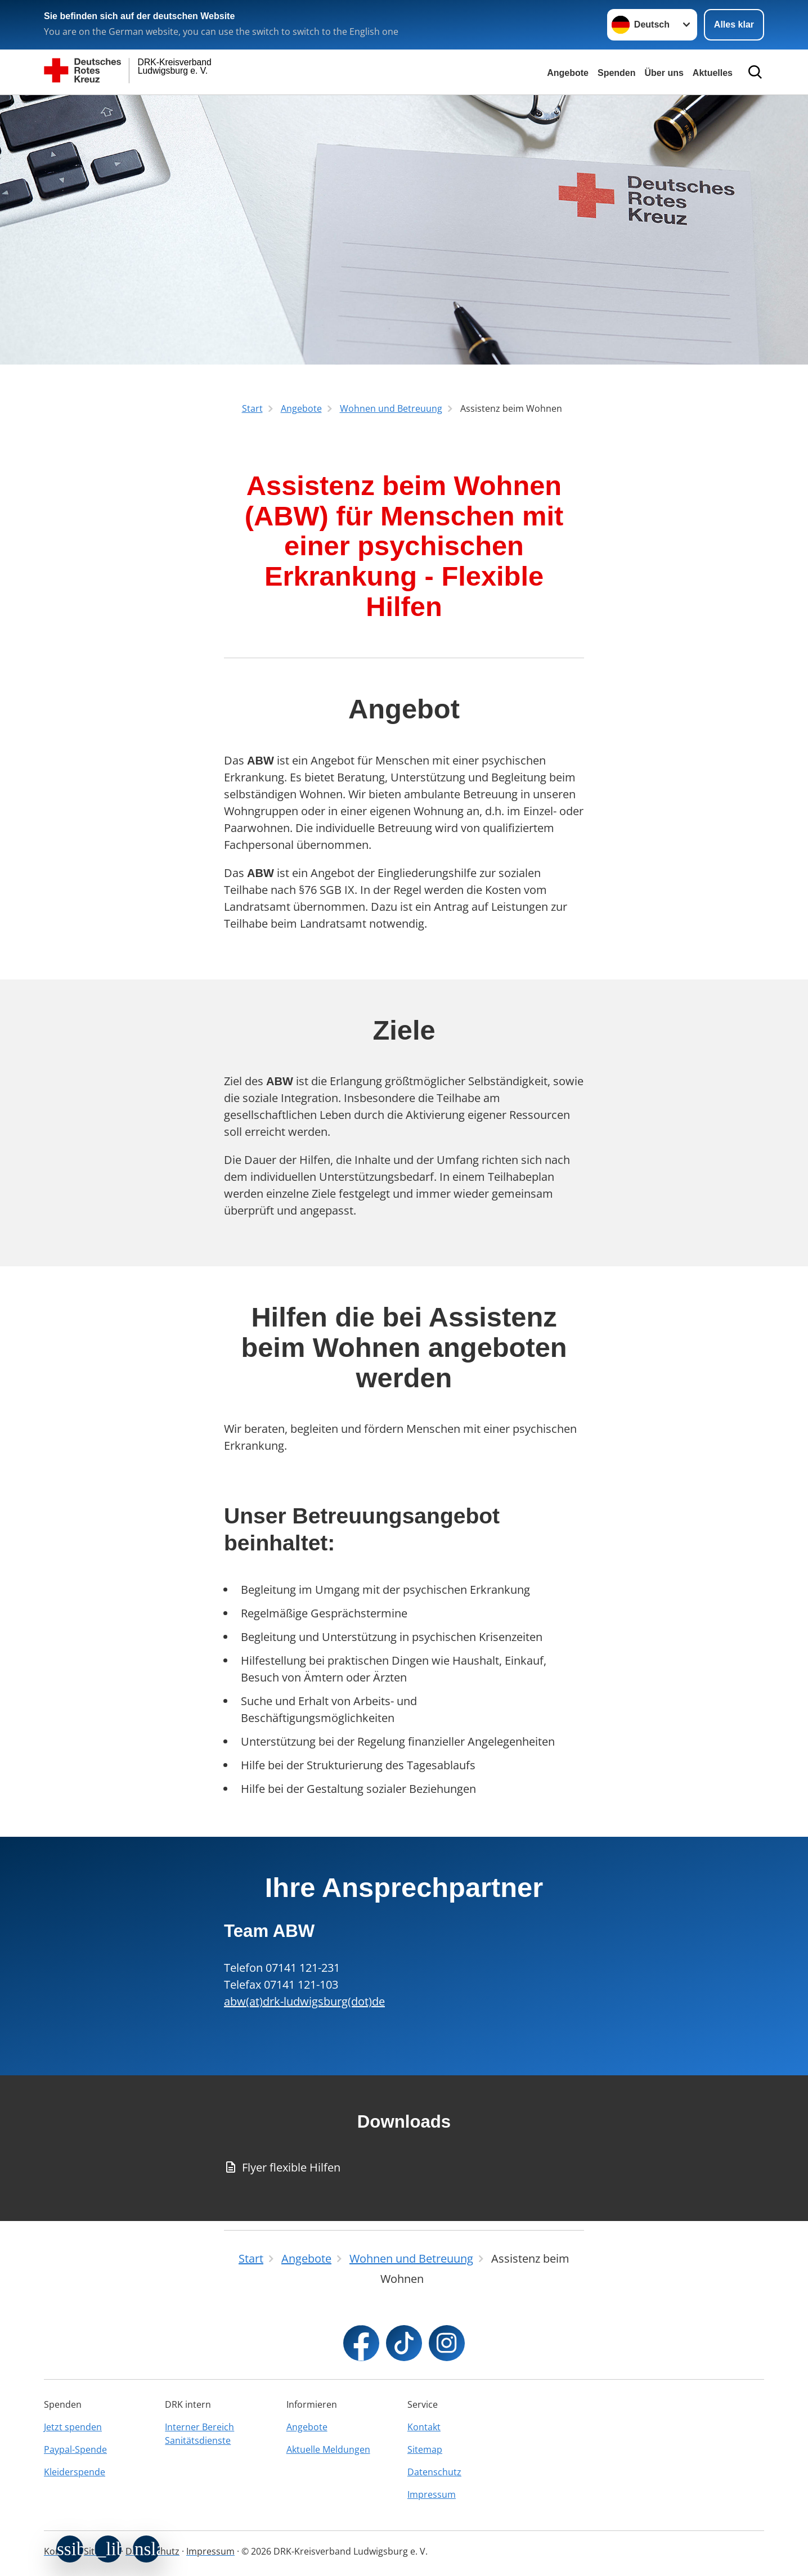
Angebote (568, 73)
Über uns (664, 73)
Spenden (617, 73)
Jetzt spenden (73, 2427)
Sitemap (424, 2449)
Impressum (431, 2494)
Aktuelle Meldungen (328, 2449)
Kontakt (424, 2427)
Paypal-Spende (75, 2449)
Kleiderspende (74, 2472)
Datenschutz (434, 2472)
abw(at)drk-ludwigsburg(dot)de (304, 2001)
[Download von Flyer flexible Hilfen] (404, 2167)
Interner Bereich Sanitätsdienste (199, 2434)
